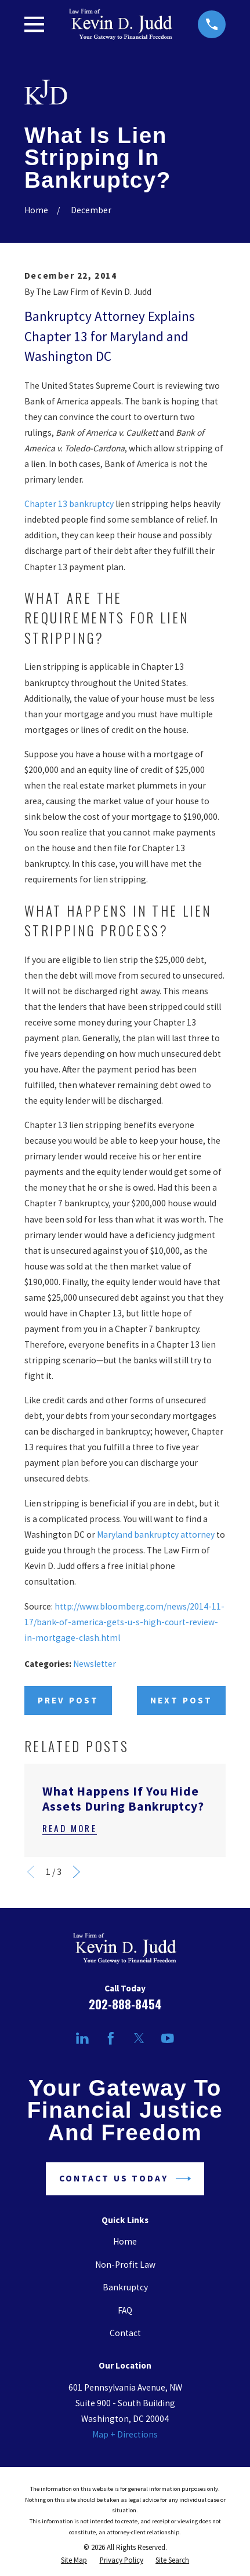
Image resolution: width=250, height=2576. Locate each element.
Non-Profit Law (125, 2264)
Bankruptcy (125, 2287)
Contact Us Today (125, 2178)
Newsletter (94, 1663)
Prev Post (68, 1700)
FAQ (125, 2310)
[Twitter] (139, 2038)
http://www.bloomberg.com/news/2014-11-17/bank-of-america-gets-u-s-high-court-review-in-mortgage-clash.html (124, 1622)
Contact (125, 2332)
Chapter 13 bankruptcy (69, 503)
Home (125, 2241)
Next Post (181, 1700)
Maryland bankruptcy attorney (156, 1534)
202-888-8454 (125, 2004)
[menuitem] (74, 2560)
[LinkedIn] (82, 2038)
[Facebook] (110, 2038)
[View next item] (76, 1872)
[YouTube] (167, 2038)
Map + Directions (125, 2434)
